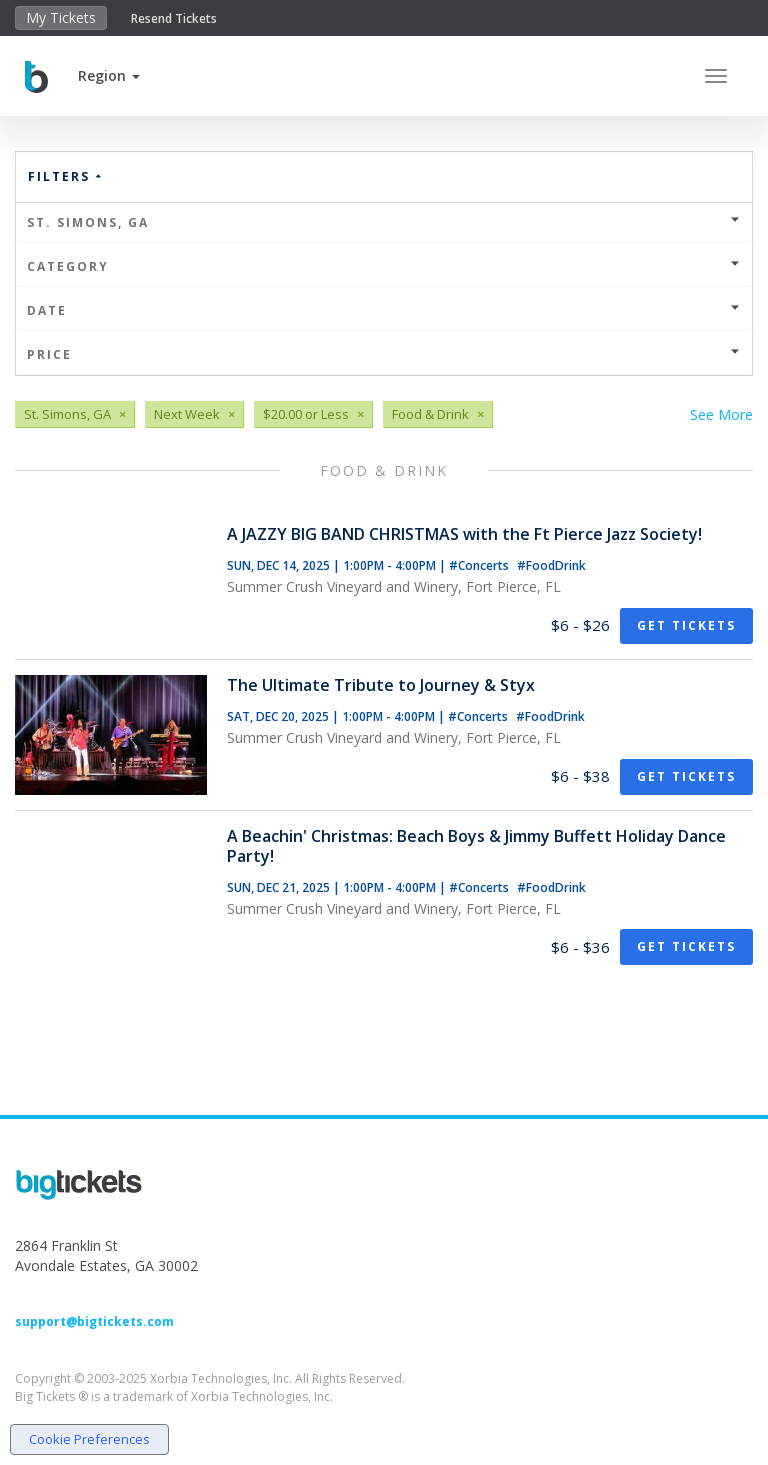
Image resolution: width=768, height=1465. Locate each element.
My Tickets (61, 17)
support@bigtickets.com (94, 1321)
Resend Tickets (174, 18)
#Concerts (480, 565)
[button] (109, 75)
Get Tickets (686, 625)
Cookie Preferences (89, 1439)
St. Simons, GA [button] (384, 222)
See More (721, 414)
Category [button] (384, 266)
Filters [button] (66, 176)
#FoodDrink (551, 565)
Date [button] (384, 310)
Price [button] (384, 354)
